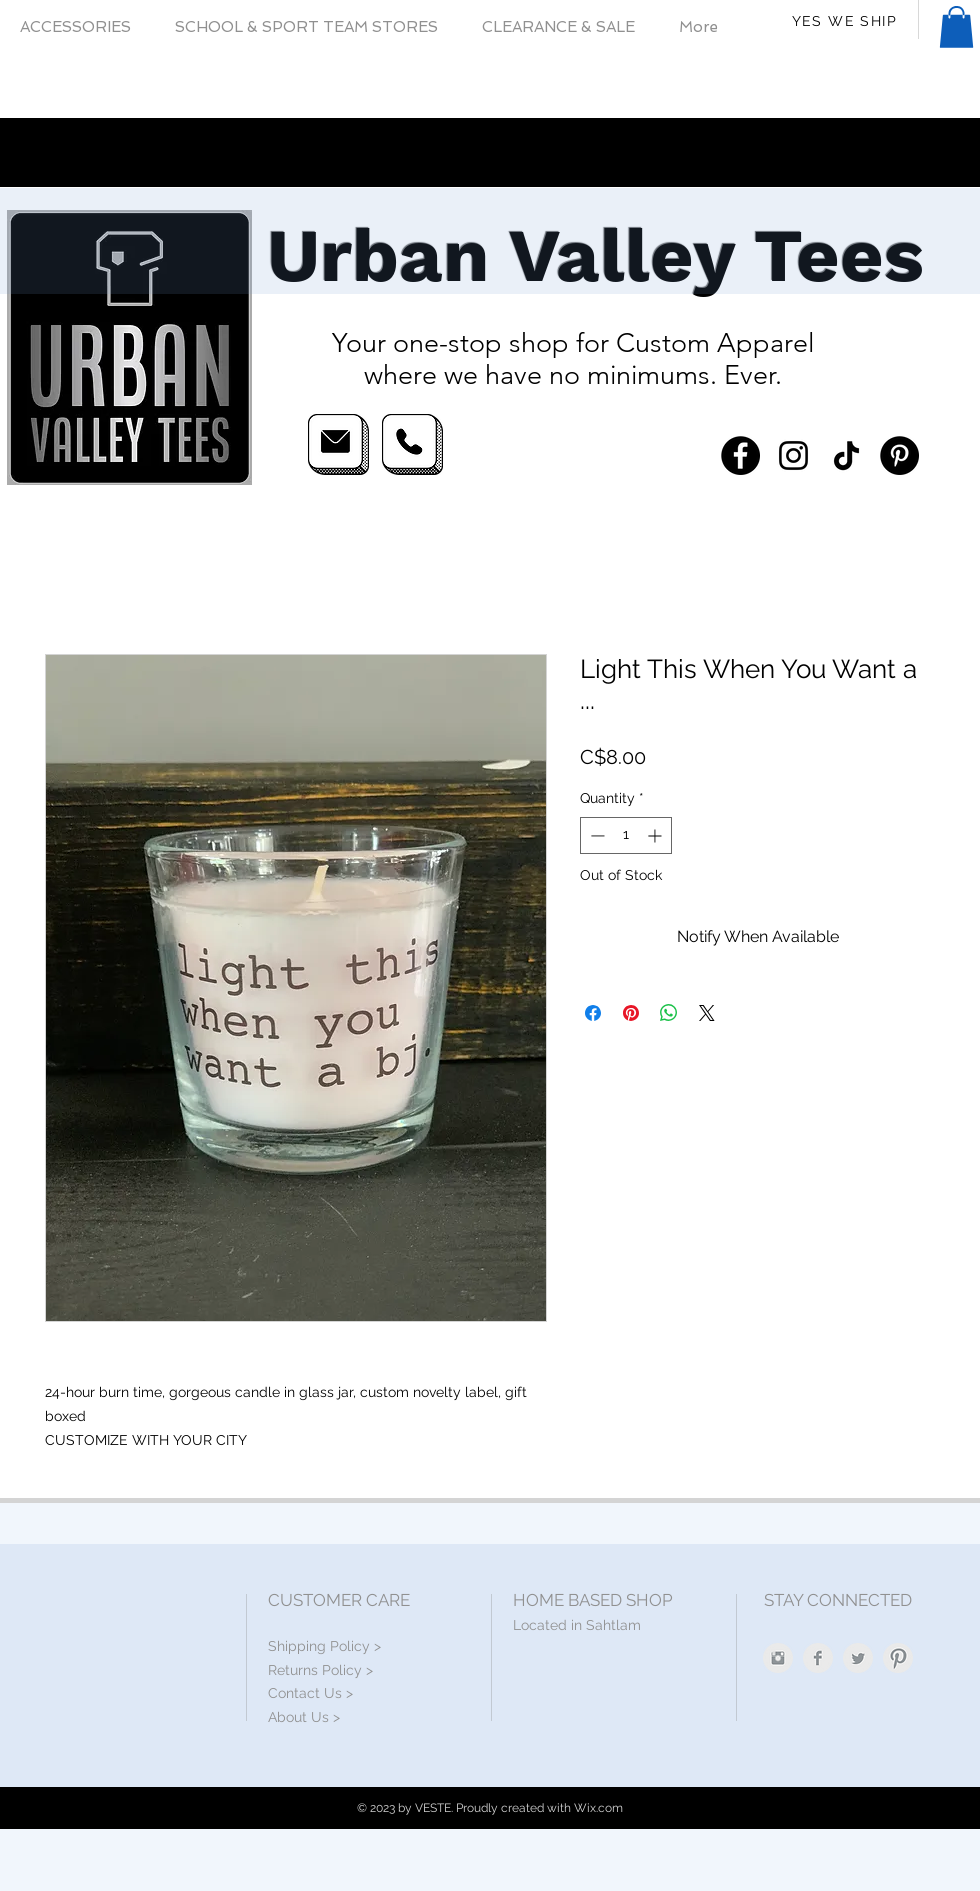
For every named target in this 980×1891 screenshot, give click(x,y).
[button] (956, 27)
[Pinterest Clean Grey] (898, 1658)
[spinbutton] (626, 835)
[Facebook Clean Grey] (818, 1658)
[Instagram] (793, 455)
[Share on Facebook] (593, 1013)
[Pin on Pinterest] (631, 1013)
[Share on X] (707, 1013)
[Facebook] (740, 455)
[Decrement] (595, 835)
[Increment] (656, 835)
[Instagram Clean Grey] (778, 1658)
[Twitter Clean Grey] (858, 1658)
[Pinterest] (899, 455)
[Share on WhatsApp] (669, 1013)
